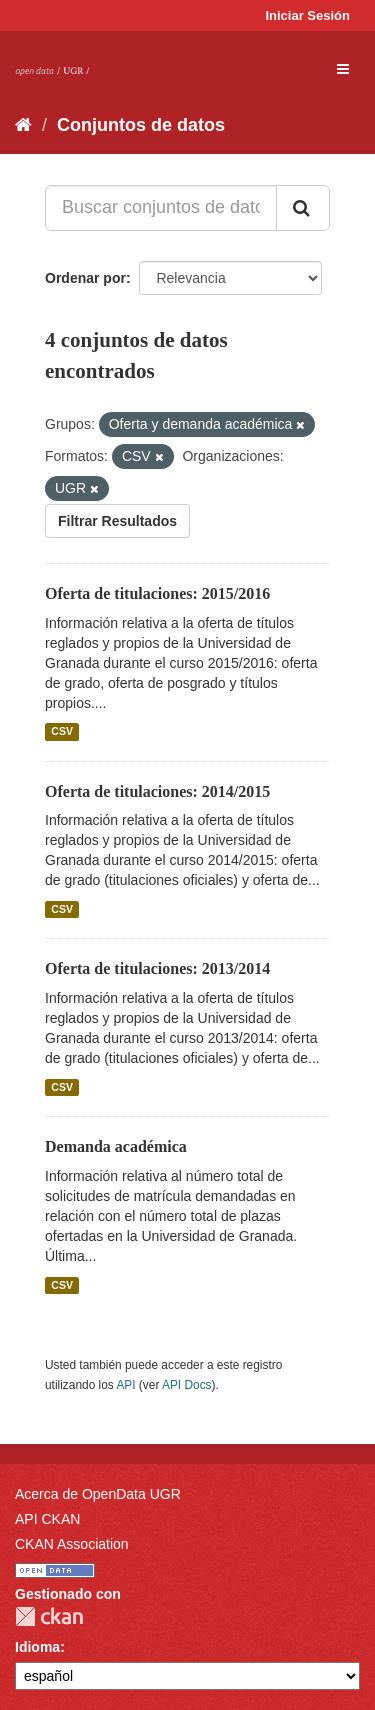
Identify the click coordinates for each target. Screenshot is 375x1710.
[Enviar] (303, 208)
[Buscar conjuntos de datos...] (161, 208)
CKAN (49, 1616)
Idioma (37, 1647)
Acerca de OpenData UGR (98, 1494)
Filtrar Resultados (117, 521)
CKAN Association (72, 1544)
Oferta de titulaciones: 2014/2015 (157, 791)
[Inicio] (23, 125)
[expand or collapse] (343, 69)
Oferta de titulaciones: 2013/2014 (157, 968)
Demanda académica (116, 1146)
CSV (62, 732)
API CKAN (47, 1519)
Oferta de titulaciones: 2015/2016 (157, 593)
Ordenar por (85, 278)
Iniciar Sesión (307, 15)
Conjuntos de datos (141, 125)
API (125, 1385)
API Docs (187, 1385)
